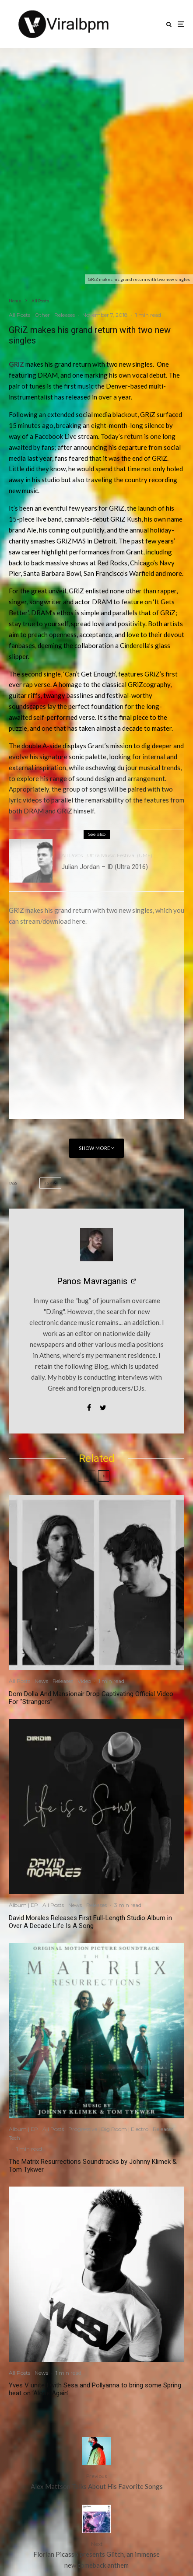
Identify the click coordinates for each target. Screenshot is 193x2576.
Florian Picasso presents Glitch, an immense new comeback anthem (96, 2554)
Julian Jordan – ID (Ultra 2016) (104, 867)
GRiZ (51, 1183)
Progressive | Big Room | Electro (108, 2129)
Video (84, 1681)
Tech (14, 2137)
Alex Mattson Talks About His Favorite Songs (96, 2481)
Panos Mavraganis (92, 1281)
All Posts (19, 315)
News (41, 1681)
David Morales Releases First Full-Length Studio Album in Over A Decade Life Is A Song (90, 1922)
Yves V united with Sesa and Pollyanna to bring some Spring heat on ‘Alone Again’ (95, 2389)
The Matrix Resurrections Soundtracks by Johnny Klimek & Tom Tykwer (93, 2165)
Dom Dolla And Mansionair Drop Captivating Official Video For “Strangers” (91, 1698)
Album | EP (23, 1905)
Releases (64, 315)
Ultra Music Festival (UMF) (119, 855)
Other (42, 315)
